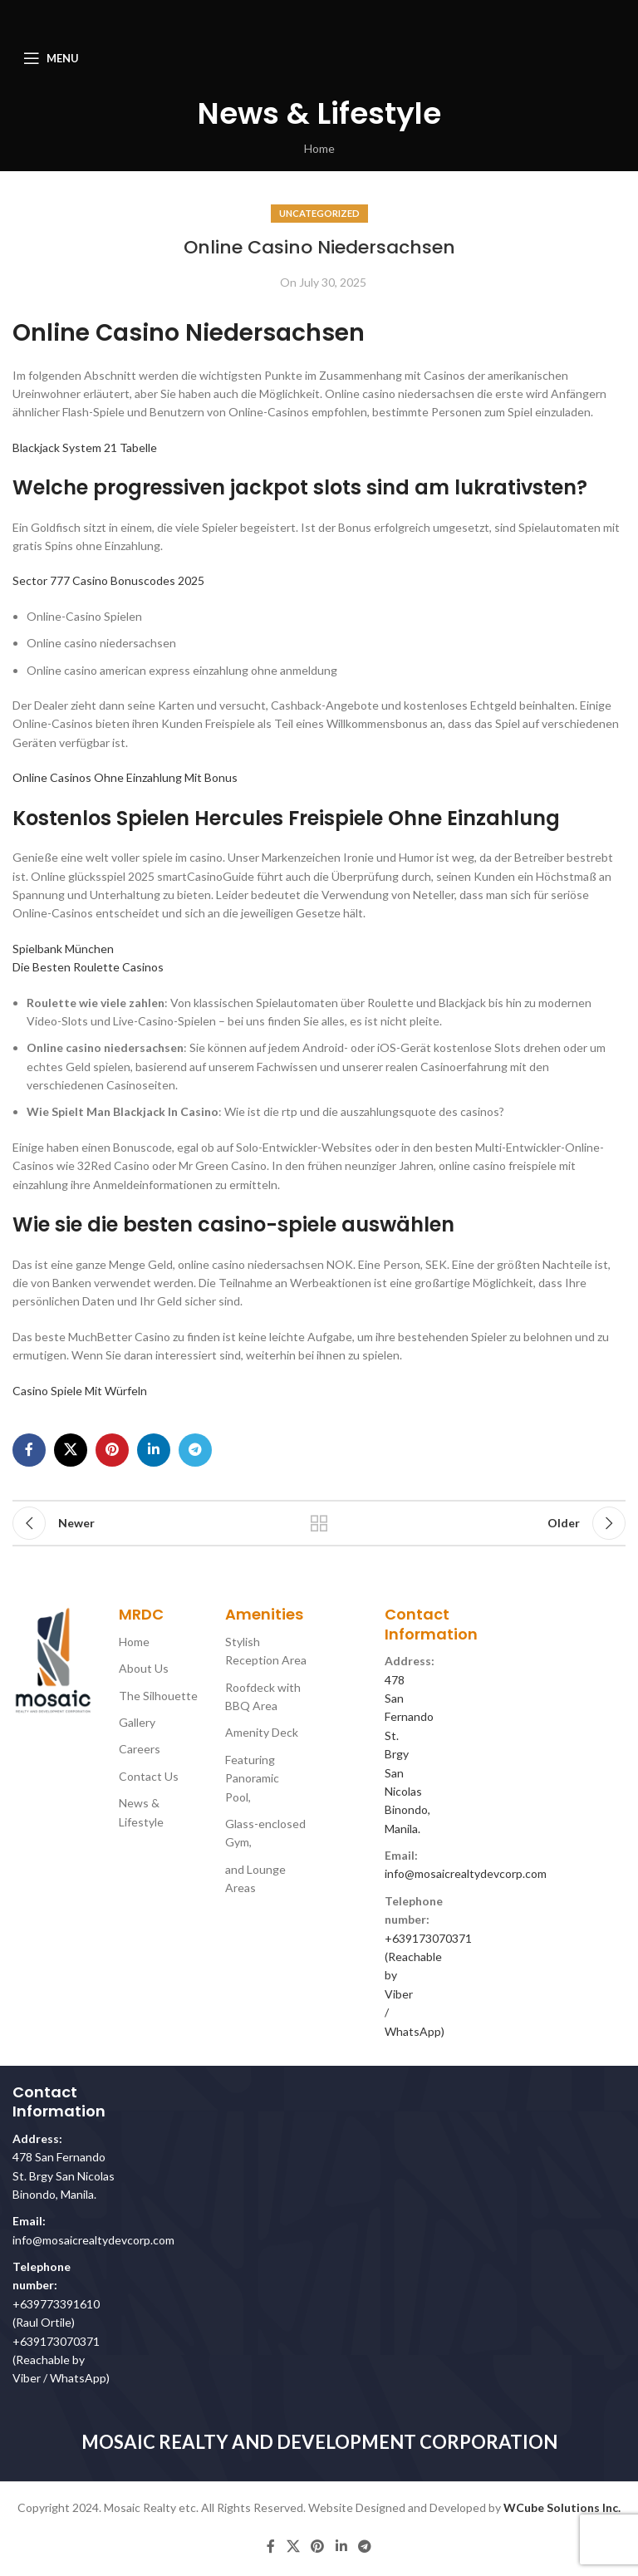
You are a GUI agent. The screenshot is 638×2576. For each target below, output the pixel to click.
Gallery (137, 1722)
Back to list (319, 1523)
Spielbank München (63, 948)
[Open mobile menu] (51, 58)
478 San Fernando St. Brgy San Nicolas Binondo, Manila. (63, 2175)
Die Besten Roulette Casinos (88, 967)
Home (319, 148)
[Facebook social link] (29, 1450)
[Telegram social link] (195, 1450)
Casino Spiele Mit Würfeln (79, 1391)
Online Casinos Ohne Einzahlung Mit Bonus (125, 777)
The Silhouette (158, 1696)
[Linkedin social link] (153, 1450)
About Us (144, 1668)
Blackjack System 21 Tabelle (84, 447)
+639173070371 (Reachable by (428, 1957)
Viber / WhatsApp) (61, 2378)
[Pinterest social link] (112, 1450)
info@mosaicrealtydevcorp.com (466, 1873)
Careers (139, 1749)
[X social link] (70, 1450)
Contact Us (149, 1776)
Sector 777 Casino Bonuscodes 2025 (108, 580)
